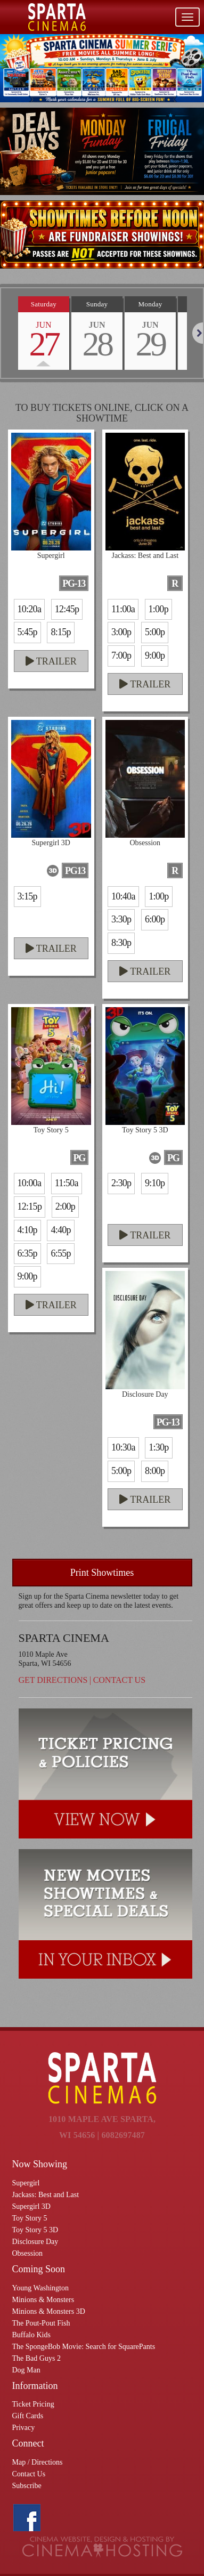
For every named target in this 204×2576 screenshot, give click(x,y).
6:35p (27, 1253)
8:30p (121, 942)
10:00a (30, 1183)
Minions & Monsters (43, 2300)
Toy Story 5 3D (35, 2230)
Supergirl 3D (31, 2206)
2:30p (121, 1183)
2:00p (65, 1206)
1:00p (158, 609)
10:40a (123, 896)
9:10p (155, 1183)
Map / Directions (37, 2462)
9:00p (155, 655)
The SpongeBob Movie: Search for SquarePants (84, 2347)
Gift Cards (28, 2416)
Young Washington (40, 2288)
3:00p (121, 632)
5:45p (27, 632)
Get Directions (53, 1679)
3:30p (121, 919)
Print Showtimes (102, 1572)
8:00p (155, 1470)
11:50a (66, 1183)
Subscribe (27, 2486)
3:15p (27, 896)
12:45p (67, 609)
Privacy (23, 2428)
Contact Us (119, 1679)
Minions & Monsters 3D (48, 2311)
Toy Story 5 (29, 2218)
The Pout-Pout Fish (41, 2323)
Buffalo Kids (31, 2335)
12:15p (30, 1206)
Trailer (51, 661)
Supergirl (26, 2183)
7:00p (121, 655)
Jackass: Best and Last (45, 2195)
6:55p (60, 1253)
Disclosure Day (35, 2242)
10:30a (123, 1447)
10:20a (30, 609)
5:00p (155, 632)
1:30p (158, 1447)
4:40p (60, 1230)
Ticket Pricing (33, 2404)
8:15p (60, 632)
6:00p (155, 919)
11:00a (123, 609)
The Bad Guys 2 (36, 2358)
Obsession (27, 2253)
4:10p (27, 1230)
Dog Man (26, 2370)
